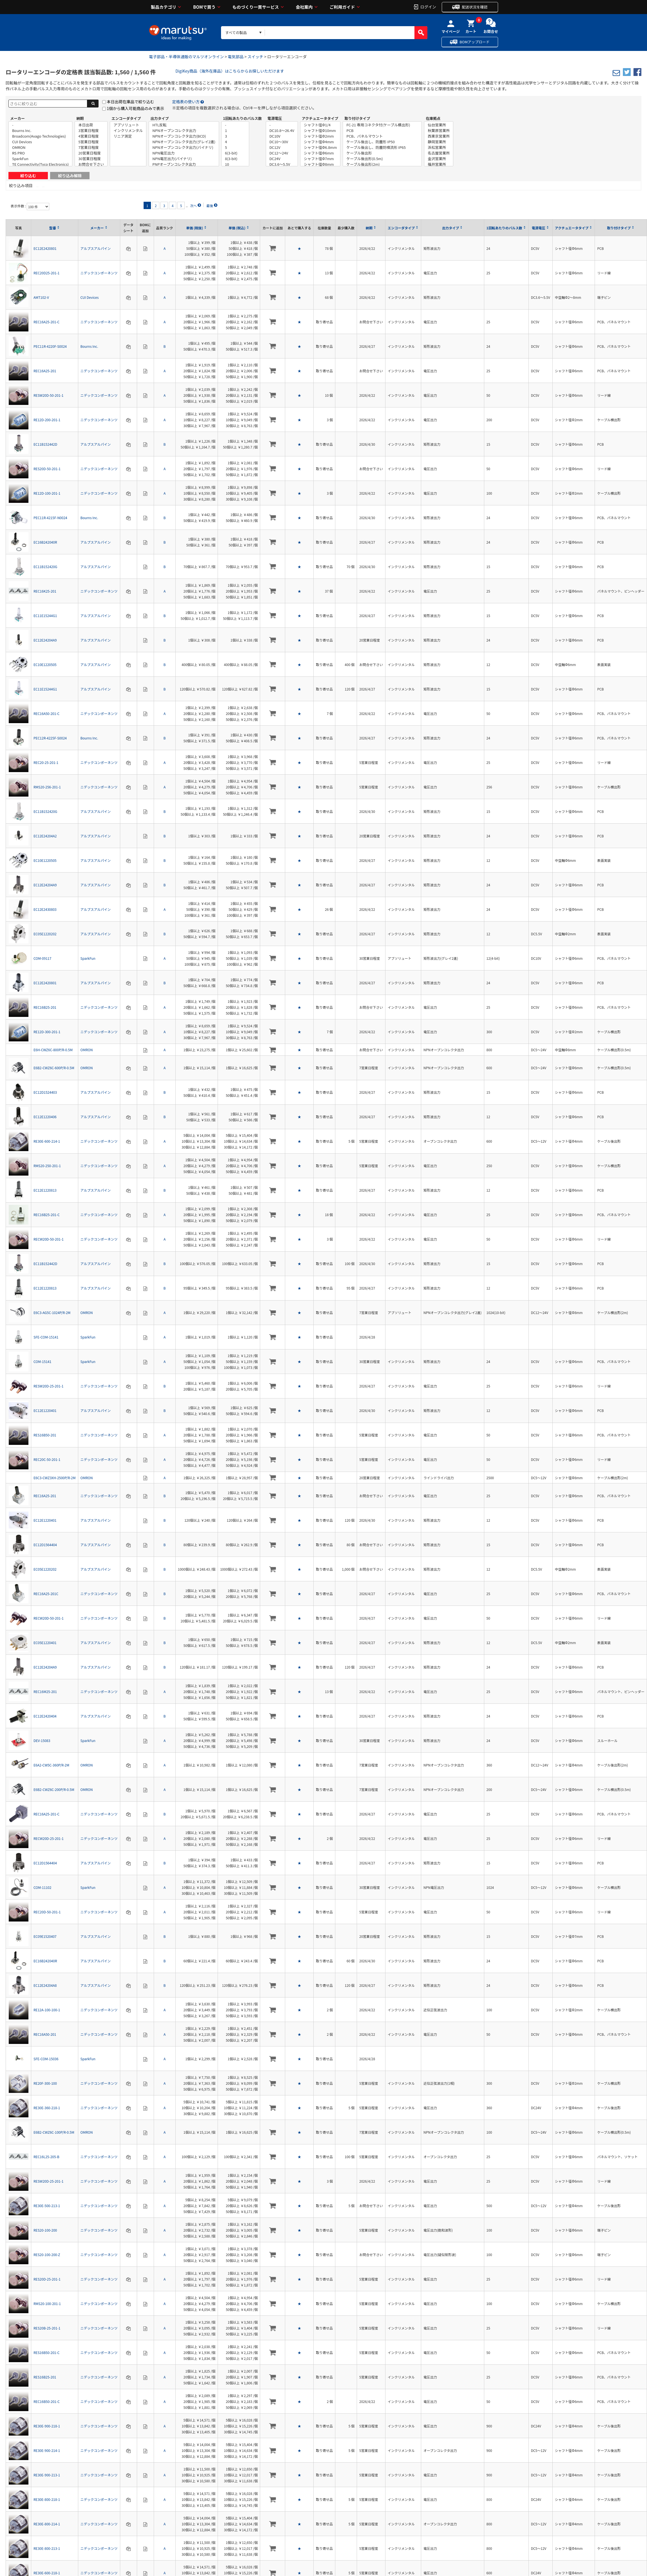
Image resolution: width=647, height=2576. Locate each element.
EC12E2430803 (45, 909)
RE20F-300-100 (45, 2083)
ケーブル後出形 (382, 153)
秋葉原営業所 (438, 130)
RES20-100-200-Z (47, 2254)
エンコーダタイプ (126, 118)
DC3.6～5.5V (282, 164)
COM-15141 (42, 1361)
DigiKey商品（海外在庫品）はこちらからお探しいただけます (229, 71)
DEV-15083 (42, 1740)
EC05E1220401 (45, 1642)
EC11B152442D (45, 444)
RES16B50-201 (45, 1434)
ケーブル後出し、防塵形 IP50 (382, 142)
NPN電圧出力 (184, 153)
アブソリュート (128, 125)
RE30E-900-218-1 (47, 2425)
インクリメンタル (128, 130)
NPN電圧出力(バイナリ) (184, 159)
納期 (80, 118)
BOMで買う (204, 7)
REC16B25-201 (45, 1007)
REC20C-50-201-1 (47, 1459)
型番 (52, 227)
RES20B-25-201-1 (47, 2328)
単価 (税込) (237, 227)
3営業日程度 (91, 130)
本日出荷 (91, 125)
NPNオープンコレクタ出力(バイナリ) (184, 147)
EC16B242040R (45, 542)
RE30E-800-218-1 (47, 2499)
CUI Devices (40, 142)
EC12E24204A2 (45, 835)
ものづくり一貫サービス (256, 7)
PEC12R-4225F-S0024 (50, 738)
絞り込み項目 (21, 185)
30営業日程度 (91, 159)
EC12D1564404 (45, 1544)
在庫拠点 (433, 118)
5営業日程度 (91, 142)
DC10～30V (282, 142)
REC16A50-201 (45, 2034)
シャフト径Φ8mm (320, 164)
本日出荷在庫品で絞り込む (130, 101)
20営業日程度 (91, 153)
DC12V (282, 147)
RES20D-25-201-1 (47, 2279)
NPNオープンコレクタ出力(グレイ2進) (184, 142)
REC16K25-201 (45, 591)
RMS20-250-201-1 (47, 1165)
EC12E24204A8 (45, 1985)
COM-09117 (42, 958)
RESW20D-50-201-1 (48, 395)
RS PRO (40, 153)
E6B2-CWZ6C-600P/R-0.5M (54, 1067)
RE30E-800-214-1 (47, 2523)
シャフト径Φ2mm (320, 136)
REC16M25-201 (45, 1691)
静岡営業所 (438, 142)
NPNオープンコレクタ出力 (184, 130)
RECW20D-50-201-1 (49, 1239)
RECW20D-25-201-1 (49, 1838)
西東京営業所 (438, 136)
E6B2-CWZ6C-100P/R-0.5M (54, 2132)
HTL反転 (184, 125)
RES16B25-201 (45, 2377)
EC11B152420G (45, 566)
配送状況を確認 (474, 7)
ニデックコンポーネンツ (99, 272)
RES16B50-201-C (46, 2352)
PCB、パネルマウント (382, 136)
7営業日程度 (91, 147)
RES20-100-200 (45, 2230)
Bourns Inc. (40, 130)
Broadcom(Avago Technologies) (40, 136)
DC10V (282, 136)
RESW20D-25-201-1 (48, 1386)
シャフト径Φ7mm (320, 159)
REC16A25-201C (46, 1593)
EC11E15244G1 (45, 615)
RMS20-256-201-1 (47, 786)
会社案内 (304, 7)
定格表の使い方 (186, 101)
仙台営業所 (438, 125)
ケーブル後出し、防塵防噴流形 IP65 (382, 147)
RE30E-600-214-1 (47, 1141)
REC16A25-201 (45, 370)
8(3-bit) (235, 159)
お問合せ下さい (91, 164)
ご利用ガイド (342, 7)
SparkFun (40, 159)
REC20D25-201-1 (46, 272)
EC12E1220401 (45, 1410)
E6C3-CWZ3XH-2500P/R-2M (55, 1477)
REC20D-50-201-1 (47, 1911)
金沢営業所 (438, 159)
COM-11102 (42, 1887)
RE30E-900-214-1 (47, 2450)
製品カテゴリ (163, 7)
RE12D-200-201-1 (47, 419)
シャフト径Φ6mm (320, 153)
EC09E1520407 (45, 1936)
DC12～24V (282, 153)
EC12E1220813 (45, 1190)
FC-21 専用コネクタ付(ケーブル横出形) (382, 125)
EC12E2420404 (45, 1716)
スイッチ (255, 56)
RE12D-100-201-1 (47, 493)
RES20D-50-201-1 (47, 468)
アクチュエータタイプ (320, 118)
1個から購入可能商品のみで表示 (135, 108)
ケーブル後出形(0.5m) (382, 159)
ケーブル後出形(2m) (382, 164)
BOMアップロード (474, 41)
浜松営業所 (438, 147)
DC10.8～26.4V (282, 130)
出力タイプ (159, 118)
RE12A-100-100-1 (47, 2009)
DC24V (282, 159)
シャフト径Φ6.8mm (320, 147)
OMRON (40, 147)
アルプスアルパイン (96, 248)
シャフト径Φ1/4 (320, 125)
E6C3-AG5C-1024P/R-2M (52, 1312)
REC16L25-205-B (46, 2156)
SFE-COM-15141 (46, 1337)
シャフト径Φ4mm (320, 142)
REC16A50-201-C (46, 713)
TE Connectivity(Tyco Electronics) (40, 164)
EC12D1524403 (45, 1092)
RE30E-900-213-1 (47, 2474)
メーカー (17, 118)
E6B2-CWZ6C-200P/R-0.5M (54, 1789)
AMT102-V (41, 297)
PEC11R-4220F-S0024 (50, 346)
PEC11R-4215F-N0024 (50, 517)
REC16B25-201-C (47, 1214)
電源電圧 (274, 118)
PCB (382, 130)
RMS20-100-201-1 (47, 2303)
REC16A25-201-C (46, 321)
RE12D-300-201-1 (47, 1031)
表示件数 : (19, 205)
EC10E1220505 (45, 664)
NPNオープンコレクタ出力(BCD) (184, 136)
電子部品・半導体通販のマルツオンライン (186, 56)
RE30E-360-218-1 (47, 2107)
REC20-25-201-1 (46, 762)
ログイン (428, 6)
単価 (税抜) (194, 227)
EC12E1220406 (45, 1116)
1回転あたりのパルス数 (242, 118)
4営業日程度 (91, 136)
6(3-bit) (235, 153)
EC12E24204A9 (45, 640)
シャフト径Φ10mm (320, 130)
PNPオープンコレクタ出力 (184, 164)
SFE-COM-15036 (46, 2058)
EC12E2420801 (45, 248)
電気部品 (236, 56)
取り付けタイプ (357, 118)
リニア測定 (128, 136)
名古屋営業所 (438, 153)
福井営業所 (438, 164)
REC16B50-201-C (47, 2401)
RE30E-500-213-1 (47, 2205)
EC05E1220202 (45, 933)
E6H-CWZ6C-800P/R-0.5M (53, 1049)
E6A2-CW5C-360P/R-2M (51, 1765)
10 (235, 164)
